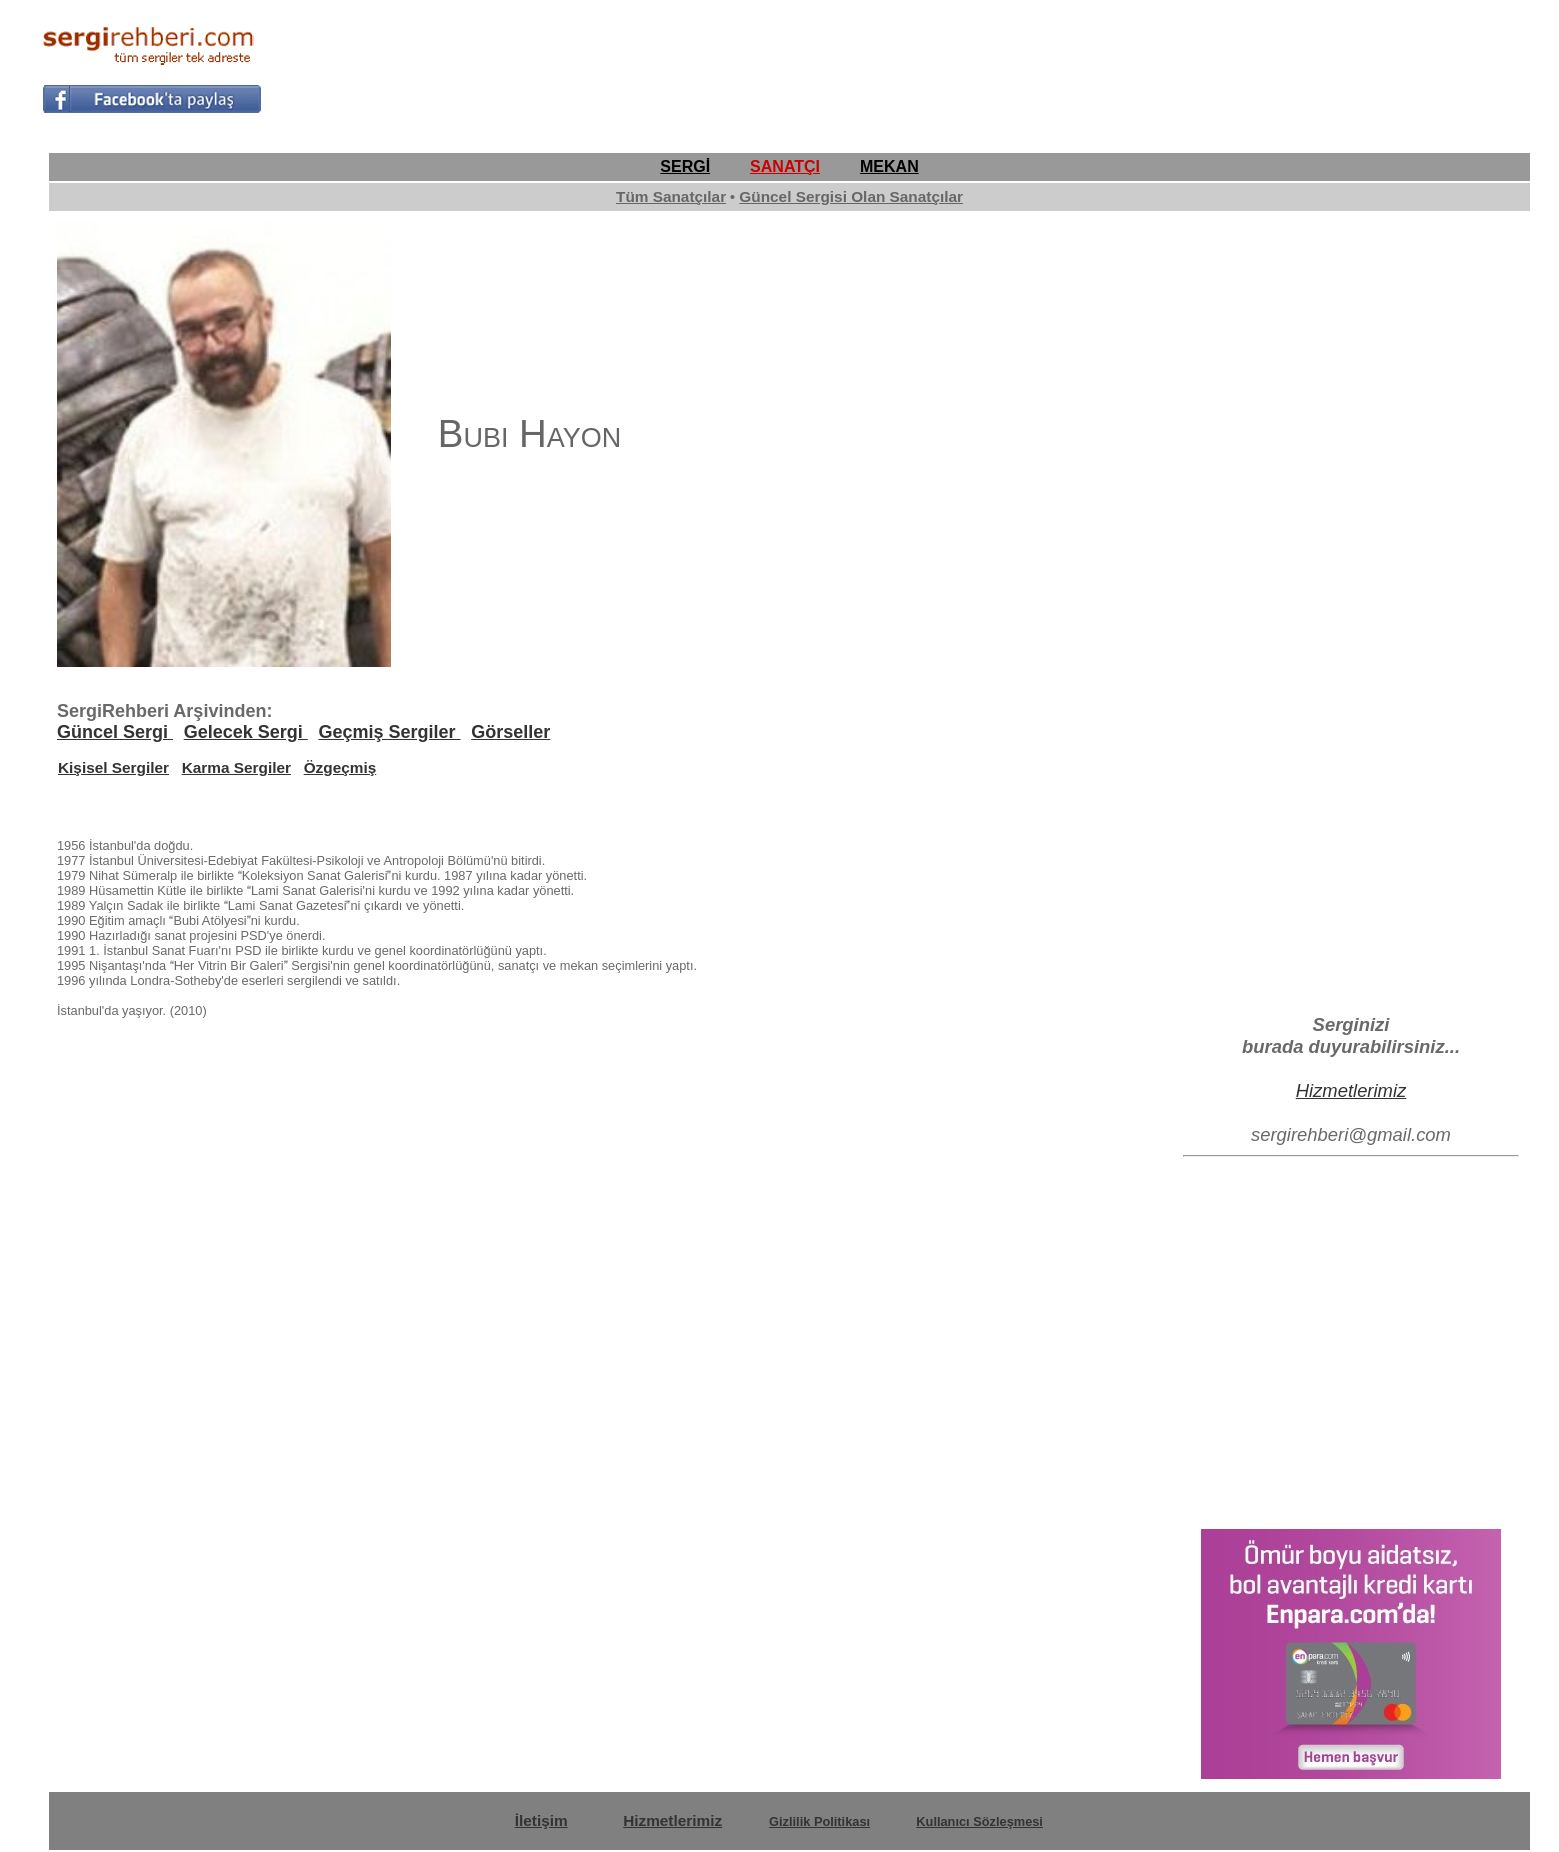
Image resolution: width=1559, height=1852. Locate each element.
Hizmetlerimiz (1351, 1090)
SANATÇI (785, 166)
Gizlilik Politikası (819, 1821)
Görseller (510, 732)
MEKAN (889, 166)
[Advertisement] (1153, 66)
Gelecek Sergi (246, 732)
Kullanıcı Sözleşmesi (979, 1821)
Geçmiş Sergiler (389, 732)
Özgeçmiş (340, 767)
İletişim (541, 1820)
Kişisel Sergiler (113, 767)
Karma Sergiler (236, 767)
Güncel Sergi (115, 732)
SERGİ (685, 166)
